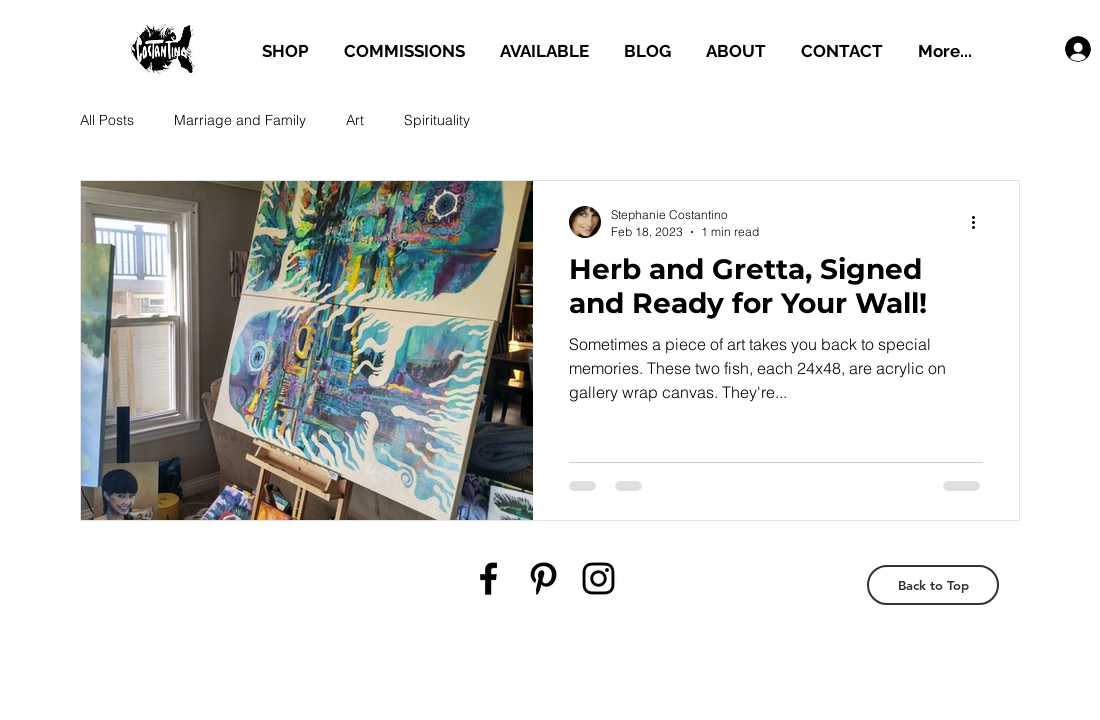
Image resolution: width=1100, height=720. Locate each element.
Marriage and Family (240, 120)
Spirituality (437, 120)
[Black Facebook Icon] (488, 578)
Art (355, 120)
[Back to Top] (933, 585)
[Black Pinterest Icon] (543, 578)
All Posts (107, 120)
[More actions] (980, 222)
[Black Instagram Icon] (598, 578)
